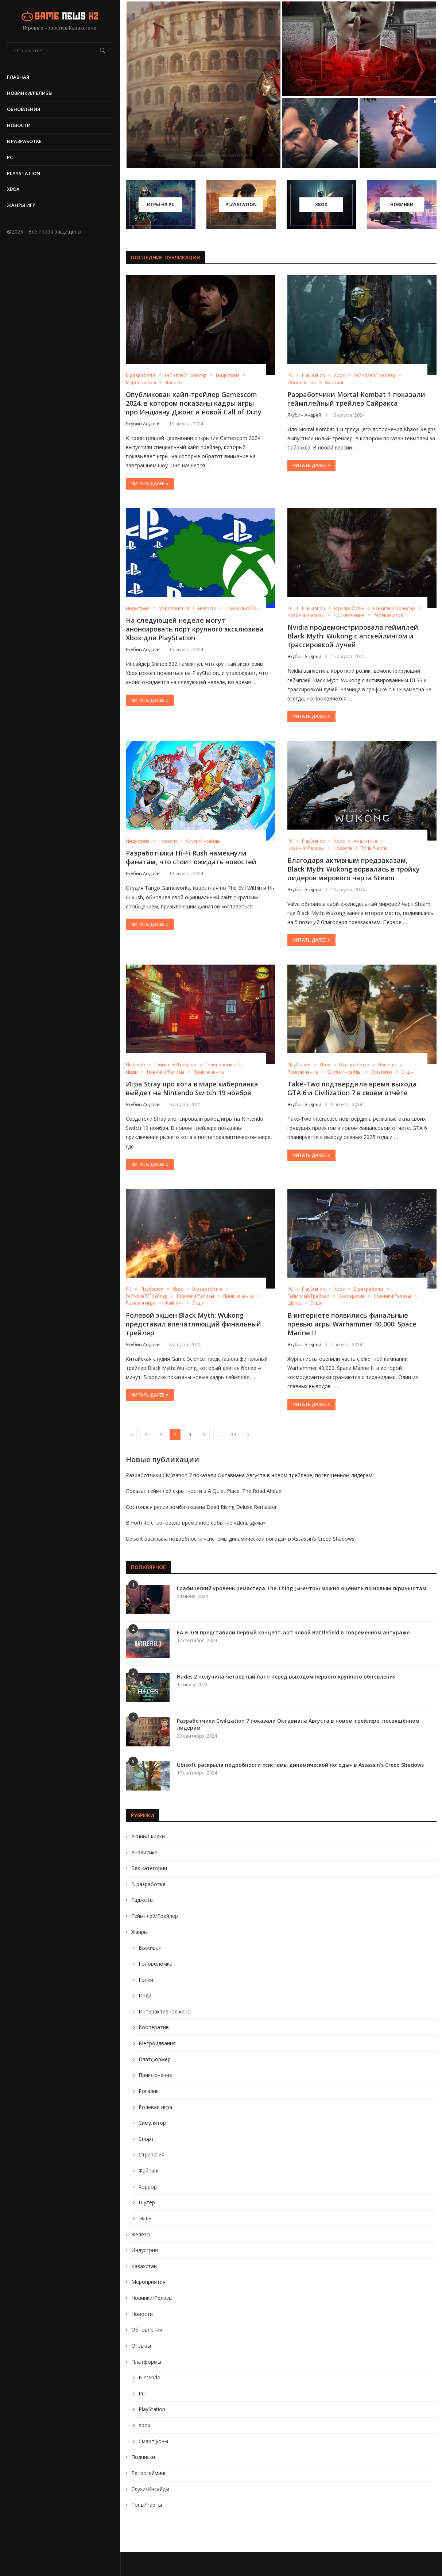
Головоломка (155, 1963)
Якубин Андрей (143, 424)
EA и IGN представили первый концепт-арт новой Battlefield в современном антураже (293, 1632)
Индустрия (144, 2250)
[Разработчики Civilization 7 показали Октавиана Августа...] (203, 84)
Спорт (146, 2138)
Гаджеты (142, 1899)
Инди (145, 1995)
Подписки (143, 2456)
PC (10, 157)
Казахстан (144, 2266)
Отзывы (141, 2345)
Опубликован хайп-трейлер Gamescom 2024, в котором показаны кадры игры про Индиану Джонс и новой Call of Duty (193, 403)
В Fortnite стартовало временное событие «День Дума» (195, 1522)
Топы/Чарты (146, 2504)
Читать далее (149, 483)
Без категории (149, 1868)
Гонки (146, 1979)
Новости (19, 125)
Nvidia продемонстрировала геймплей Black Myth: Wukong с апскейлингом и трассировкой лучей (352, 636)
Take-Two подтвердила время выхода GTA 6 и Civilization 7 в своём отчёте (352, 1088)
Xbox (13, 189)
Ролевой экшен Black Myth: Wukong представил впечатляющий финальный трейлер (193, 1324)
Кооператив (154, 2027)
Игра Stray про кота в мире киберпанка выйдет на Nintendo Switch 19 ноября (192, 1088)
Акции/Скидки (148, 1836)
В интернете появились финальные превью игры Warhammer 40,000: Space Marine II (351, 1324)
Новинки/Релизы (30, 93)
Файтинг (149, 2170)
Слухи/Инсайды (150, 2489)
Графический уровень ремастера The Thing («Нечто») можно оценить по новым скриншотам (301, 1588)
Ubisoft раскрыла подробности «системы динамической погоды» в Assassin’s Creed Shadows (240, 1538)
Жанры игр (21, 205)
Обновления (23, 109)
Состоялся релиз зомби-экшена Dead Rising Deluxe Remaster (201, 1506)
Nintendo (149, 2377)
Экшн (145, 2218)
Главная (18, 77)
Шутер (147, 2202)
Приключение (155, 2074)
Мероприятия (148, 2281)
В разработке (24, 141)
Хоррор (148, 2186)
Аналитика (144, 1852)
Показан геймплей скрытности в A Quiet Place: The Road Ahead (204, 1490)
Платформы (146, 2361)
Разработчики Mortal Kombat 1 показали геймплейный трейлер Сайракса (356, 399)
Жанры (139, 1931)
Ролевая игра (155, 2107)
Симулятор (152, 2122)
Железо (140, 2234)
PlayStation (23, 173)
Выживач (150, 1947)
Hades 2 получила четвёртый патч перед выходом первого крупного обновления (286, 1676)
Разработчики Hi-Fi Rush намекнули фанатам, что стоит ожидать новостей (191, 857)
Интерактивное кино (165, 2011)
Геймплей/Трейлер (154, 1915)
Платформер (155, 2059)
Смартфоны (153, 2441)
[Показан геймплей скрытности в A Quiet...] (359, 48)
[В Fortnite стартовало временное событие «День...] (398, 133)
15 (233, 1434)
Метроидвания (157, 2043)
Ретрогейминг (148, 2472)
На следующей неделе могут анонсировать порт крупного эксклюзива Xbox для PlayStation (195, 629)
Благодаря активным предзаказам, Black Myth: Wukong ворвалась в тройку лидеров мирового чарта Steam (353, 869)
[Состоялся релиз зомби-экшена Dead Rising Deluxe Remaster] (320, 133)
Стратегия (151, 2154)
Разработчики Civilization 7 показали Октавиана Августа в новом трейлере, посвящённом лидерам (249, 1475)
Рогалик (149, 2091)
